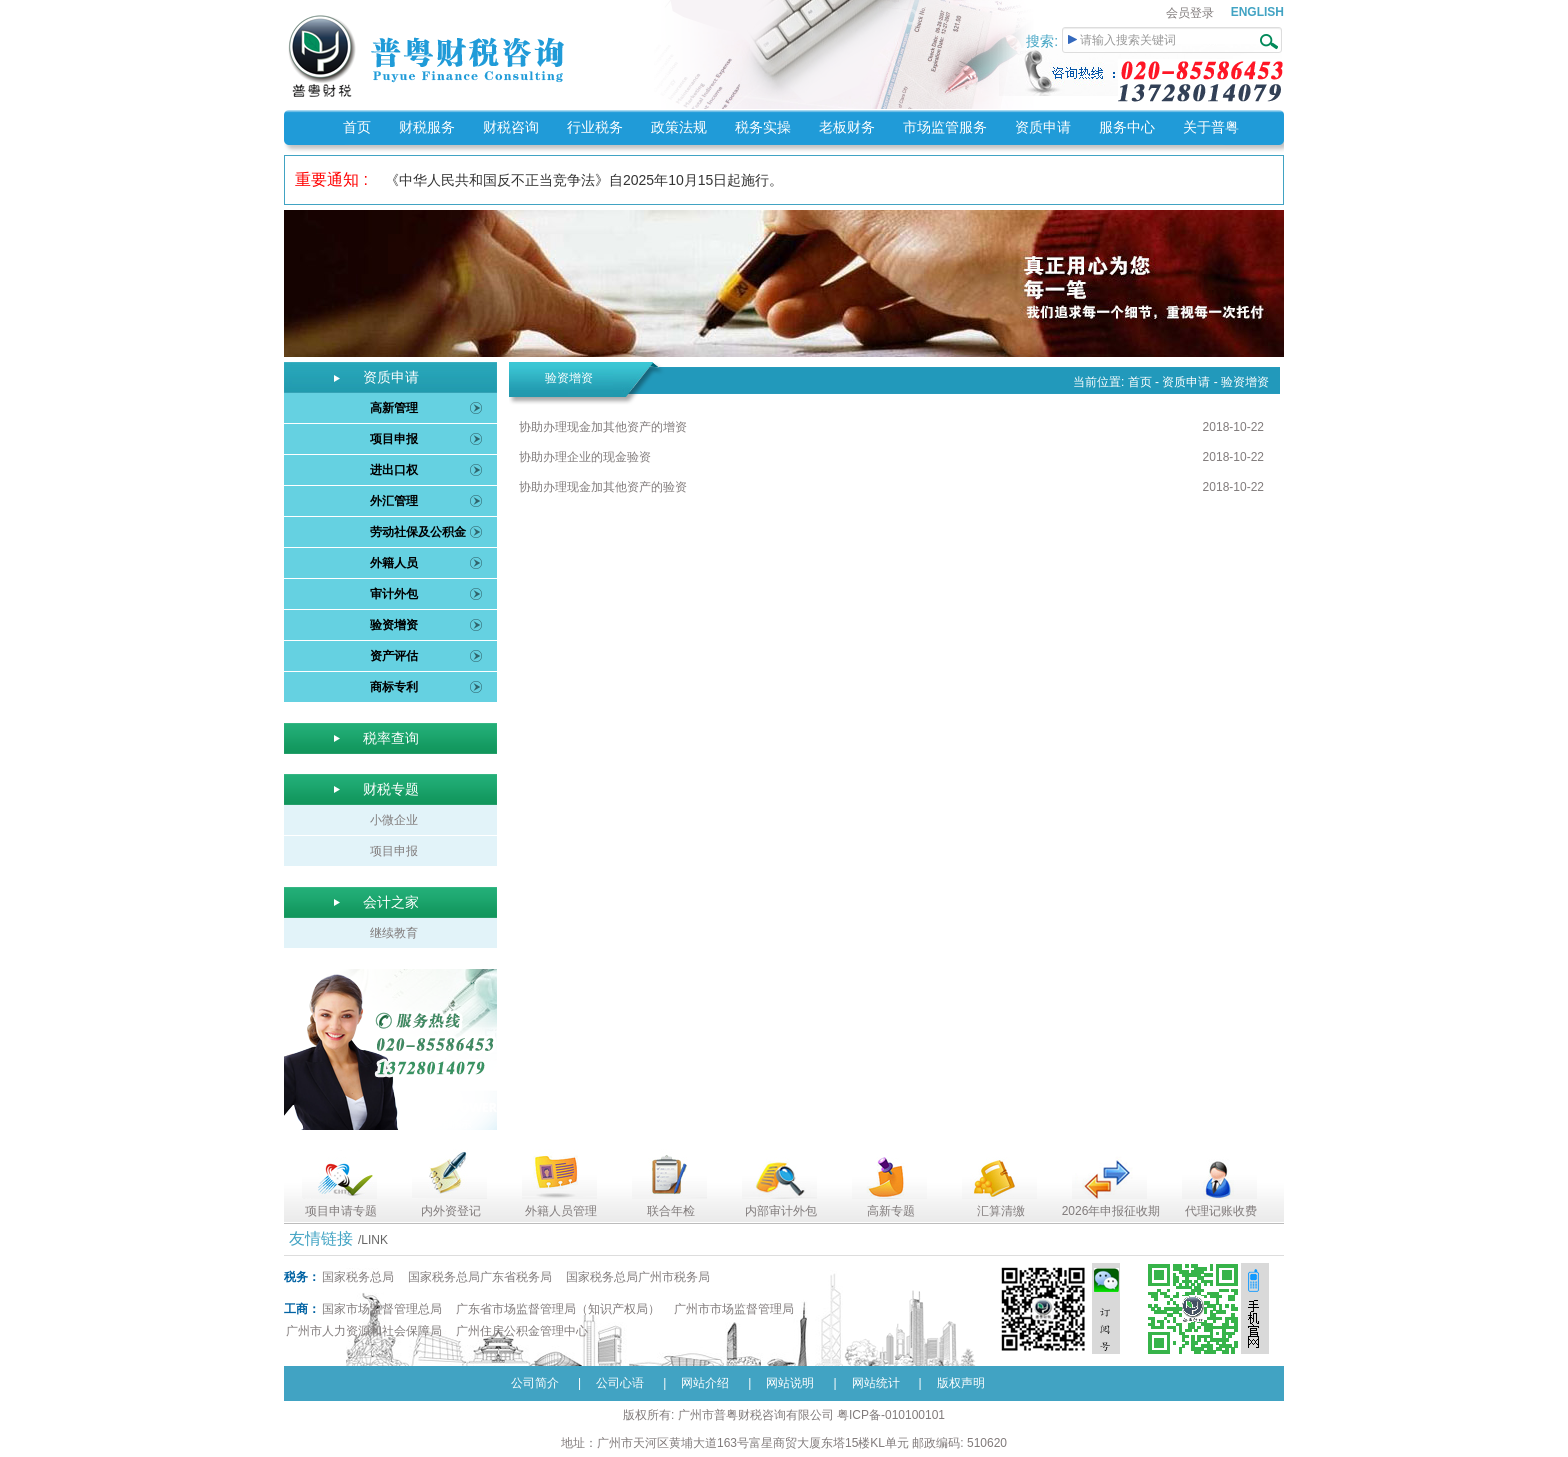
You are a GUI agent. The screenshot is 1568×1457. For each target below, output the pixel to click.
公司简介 (535, 1383)
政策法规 (679, 127)
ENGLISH (1257, 12)
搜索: (1044, 41)
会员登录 (1190, 13)
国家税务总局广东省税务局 (480, 1277)
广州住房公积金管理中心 (522, 1331)
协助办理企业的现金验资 (585, 457)
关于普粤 (1211, 127)
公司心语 (620, 1383)
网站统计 (876, 1383)
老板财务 (847, 127)
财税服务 (427, 127)
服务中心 (1127, 127)
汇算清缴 (1001, 1211)
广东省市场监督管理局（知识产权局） (558, 1309)
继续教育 (394, 933)
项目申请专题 (341, 1211)
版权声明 (961, 1383)
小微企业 (394, 820)
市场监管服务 (945, 127)
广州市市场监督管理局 (734, 1309)
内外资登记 (451, 1211)
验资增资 (394, 625)
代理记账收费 (1221, 1211)
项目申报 (394, 439)
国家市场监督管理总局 (382, 1309)
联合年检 (671, 1211)
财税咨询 (511, 127)
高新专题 (891, 1211)
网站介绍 (705, 1383)
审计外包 (394, 594)
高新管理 (394, 408)
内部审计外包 (781, 1211)
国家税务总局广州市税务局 (638, 1277)
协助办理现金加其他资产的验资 (603, 487)
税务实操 (763, 127)
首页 (357, 127)
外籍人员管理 (561, 1211)
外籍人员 (394, 563)
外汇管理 (394, 501)
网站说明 (790, 1383)
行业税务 (595, 127)
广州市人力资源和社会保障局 (364, 1331)
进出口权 (394, 470)
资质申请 (1043, 127)
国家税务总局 (358, 1277)
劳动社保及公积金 (418, 532)
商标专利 (394, 687)
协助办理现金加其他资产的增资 (603, 427)
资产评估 (394, 656)
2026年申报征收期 (1111, 1211)
